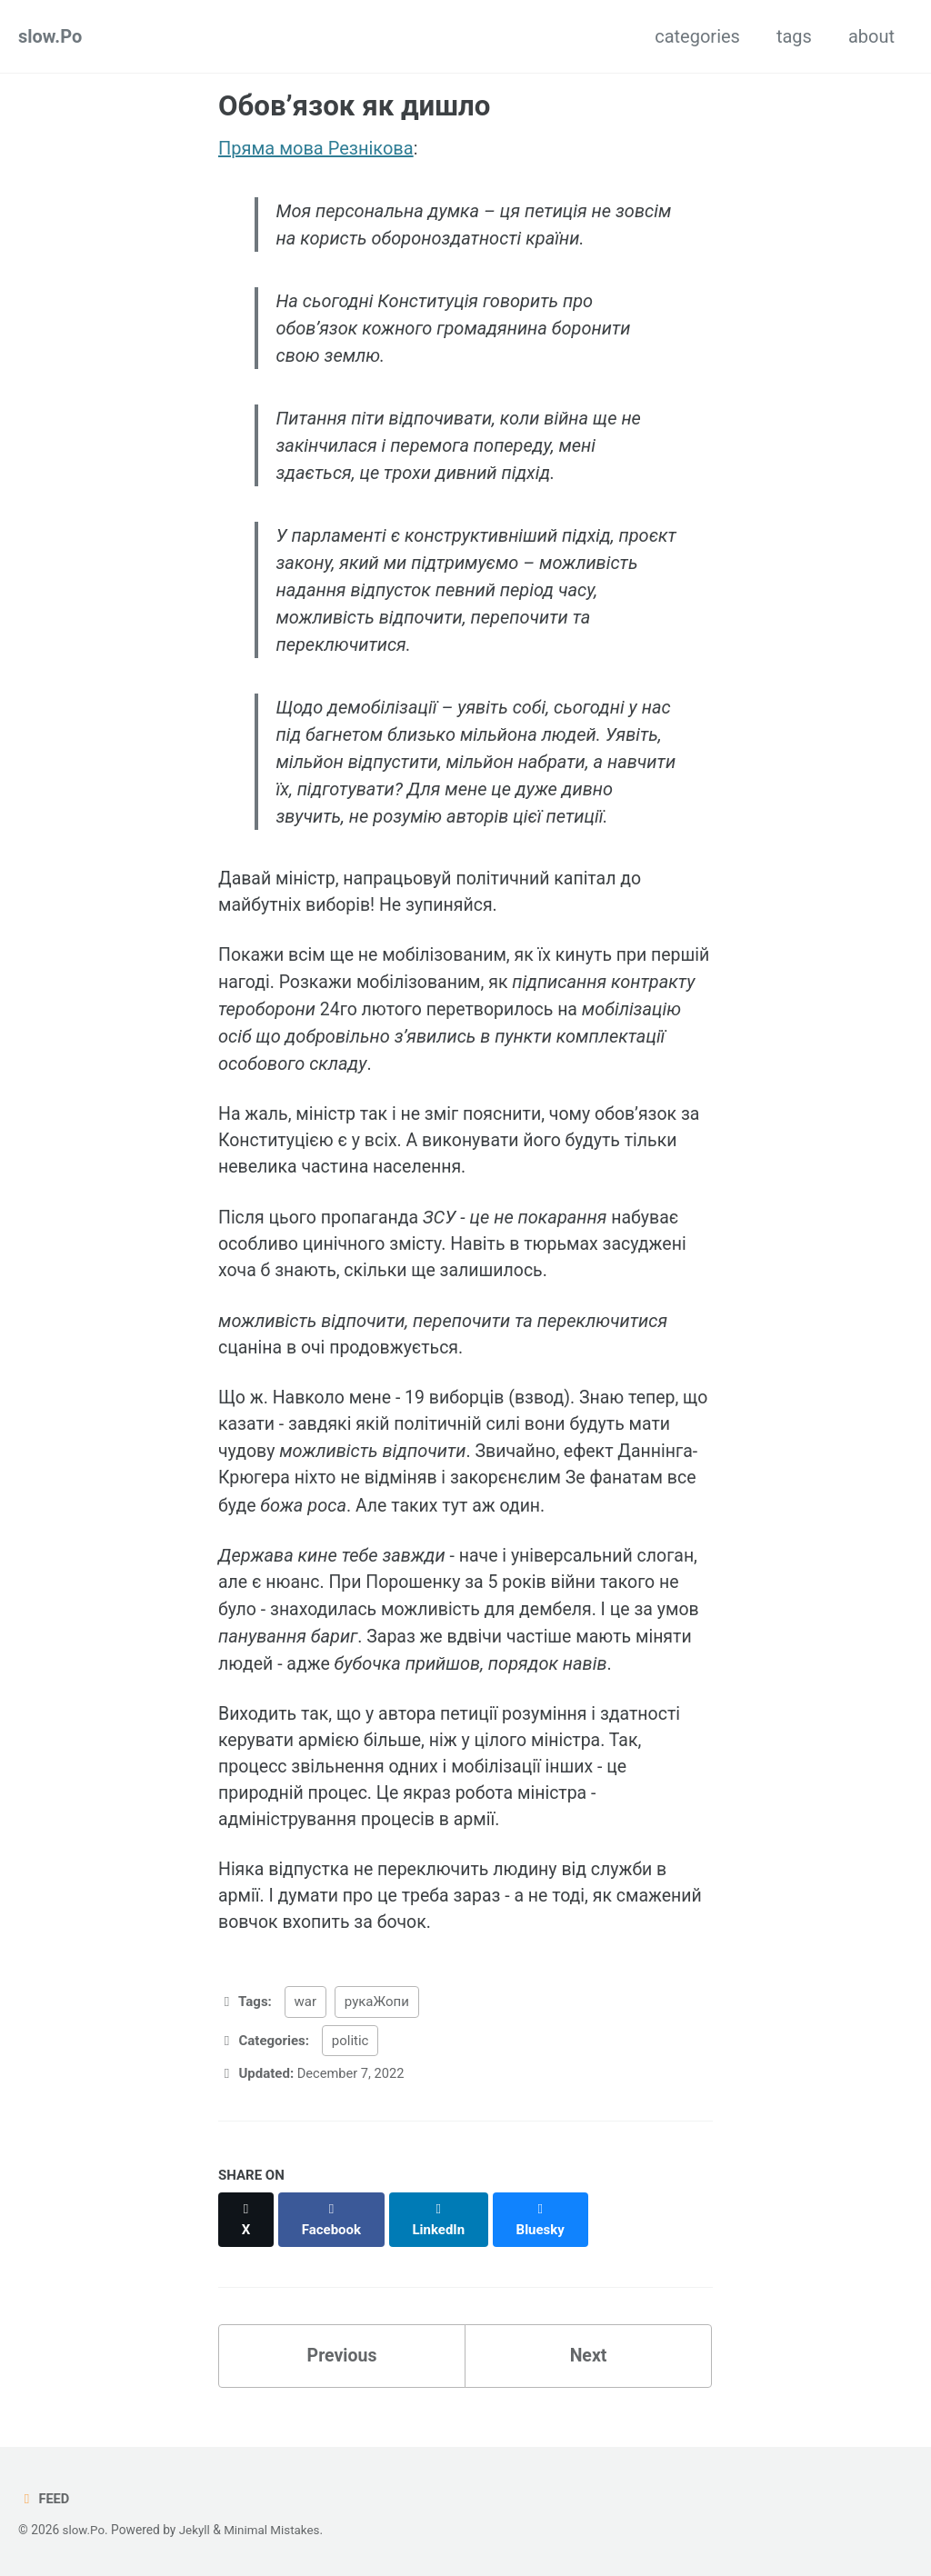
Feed (44, 2499)
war (306, 2026)
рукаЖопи (377, 2026)
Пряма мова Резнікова (316, 148)
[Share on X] (246, 2233)
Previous (342, 2360)
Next (588, 2360)
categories (697, 36)
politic (350, 2064)
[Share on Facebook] (332, 2233)
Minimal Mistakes (274, 2530)
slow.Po (50, 36)
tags (794, 36)
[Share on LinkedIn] (441, 2233)
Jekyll (196, 2530)
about (871, 36)
